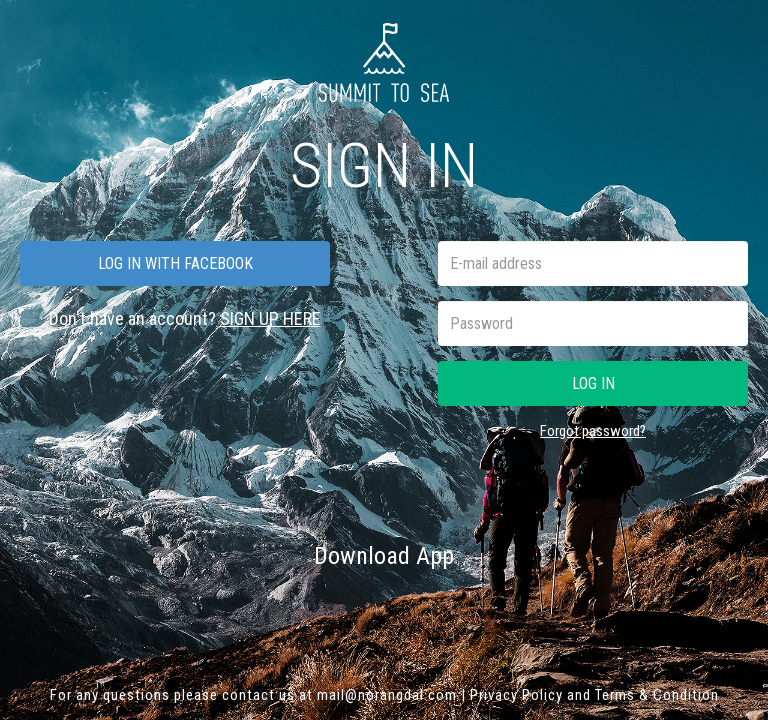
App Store (311, 607)
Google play (460, 607)
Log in (593, 383)
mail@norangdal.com (387, 695)
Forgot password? (593, 431)
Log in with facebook (175, 263)
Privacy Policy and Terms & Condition (594, 695)
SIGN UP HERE (270, 318)
